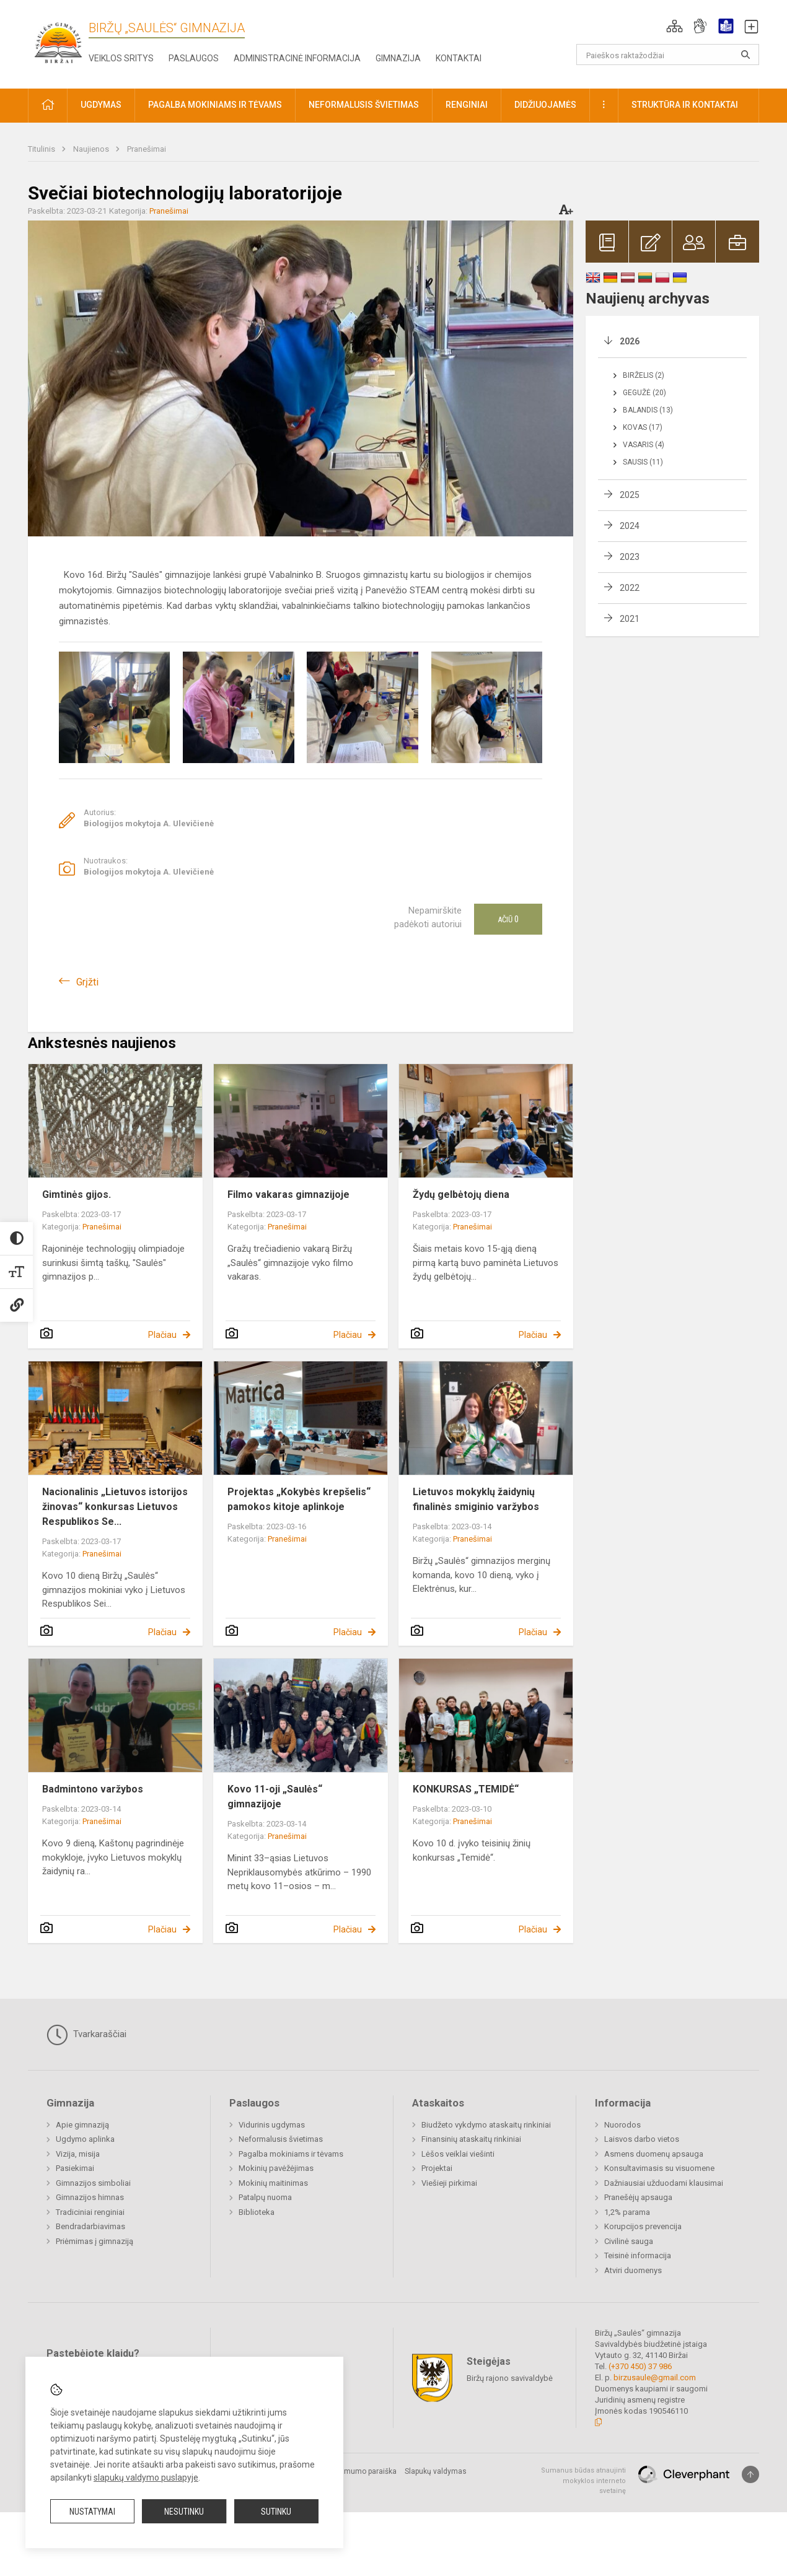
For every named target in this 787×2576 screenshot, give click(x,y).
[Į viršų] (750, 2474)
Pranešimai (146, 149)
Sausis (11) (643, 462)
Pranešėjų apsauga (638, 2197)
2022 (630, 588)
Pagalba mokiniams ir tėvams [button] (215, 105)
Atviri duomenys (633, 2270)
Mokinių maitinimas (273, 2183)
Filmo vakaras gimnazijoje (288, 1194)
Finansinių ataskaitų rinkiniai (471, 2139)
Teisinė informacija (637, 2255)
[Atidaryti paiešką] (745, 54)
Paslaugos (194, 58)
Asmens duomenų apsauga (653, 2154)
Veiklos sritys (121, 58)
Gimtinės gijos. (76, 1194)
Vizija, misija (78, 2154)
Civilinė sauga (628, 2241)
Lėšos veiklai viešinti (458, 2154)
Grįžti (87, 982)
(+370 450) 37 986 (640, 2366)
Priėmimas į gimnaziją (94, 2241)
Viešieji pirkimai (449, 2183)
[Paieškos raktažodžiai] (667, 54)
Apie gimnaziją (82, 2124)
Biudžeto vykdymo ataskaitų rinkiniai (486, 2124)
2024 (630, 526)
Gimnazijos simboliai (93, 2183)
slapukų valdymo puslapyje (146, 2477)
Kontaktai (458, 58)
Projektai (436, 2168)
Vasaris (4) (643, 444)
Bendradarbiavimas (90, 2226)
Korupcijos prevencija (643, 2226)
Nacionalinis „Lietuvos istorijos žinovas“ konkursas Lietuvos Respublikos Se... (115, 1506)
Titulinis (42, 149)
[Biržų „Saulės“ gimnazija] (58, 42)
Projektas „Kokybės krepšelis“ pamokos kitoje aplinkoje (299, 1499)
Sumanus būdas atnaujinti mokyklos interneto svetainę (583, 2480)
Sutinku (276, 2512)
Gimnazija (398, 58)
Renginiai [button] (467, 105)
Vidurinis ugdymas (272, 2124)
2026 (630, 341)
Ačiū (508, 919)
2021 (630, 619)
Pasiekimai (75, 2168)
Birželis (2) (643, 375)
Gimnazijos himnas (90, 2197)
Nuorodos (622, 2124)
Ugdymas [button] (101, 105)
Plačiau (162, 1335)
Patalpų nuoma (265, 2197)
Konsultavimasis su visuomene (659, 2168)
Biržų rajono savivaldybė (510, 2378)
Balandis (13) (648, 410)
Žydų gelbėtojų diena (461, 1194)
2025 (630, 495)
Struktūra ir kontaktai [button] (684, 105)
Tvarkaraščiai (86, 2034)
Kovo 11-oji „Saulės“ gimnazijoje (274, 1796)
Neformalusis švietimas (281, 2139)
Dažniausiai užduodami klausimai (663, 2183)
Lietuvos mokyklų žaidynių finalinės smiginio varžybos (476, 1499)
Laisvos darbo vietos (641, 2139)
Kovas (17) (642, 427)
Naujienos (92, 149)
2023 (630, 557)
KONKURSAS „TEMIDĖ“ (466, 1789)
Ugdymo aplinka (85, 2139)
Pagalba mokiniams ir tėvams (291, 2154)
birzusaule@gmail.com (654, 2377)
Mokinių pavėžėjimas (276, 2168)
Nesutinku (184, 2512)
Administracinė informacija (297, 58)
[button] (674, 26)
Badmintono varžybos (92, 1789)
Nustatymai (92, 2512)
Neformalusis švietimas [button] (364, 105)
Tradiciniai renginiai (90, 2212)
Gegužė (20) (644, 392)
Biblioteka (257, 2212)
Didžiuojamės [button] (545, 105)
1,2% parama (627, 2212)
